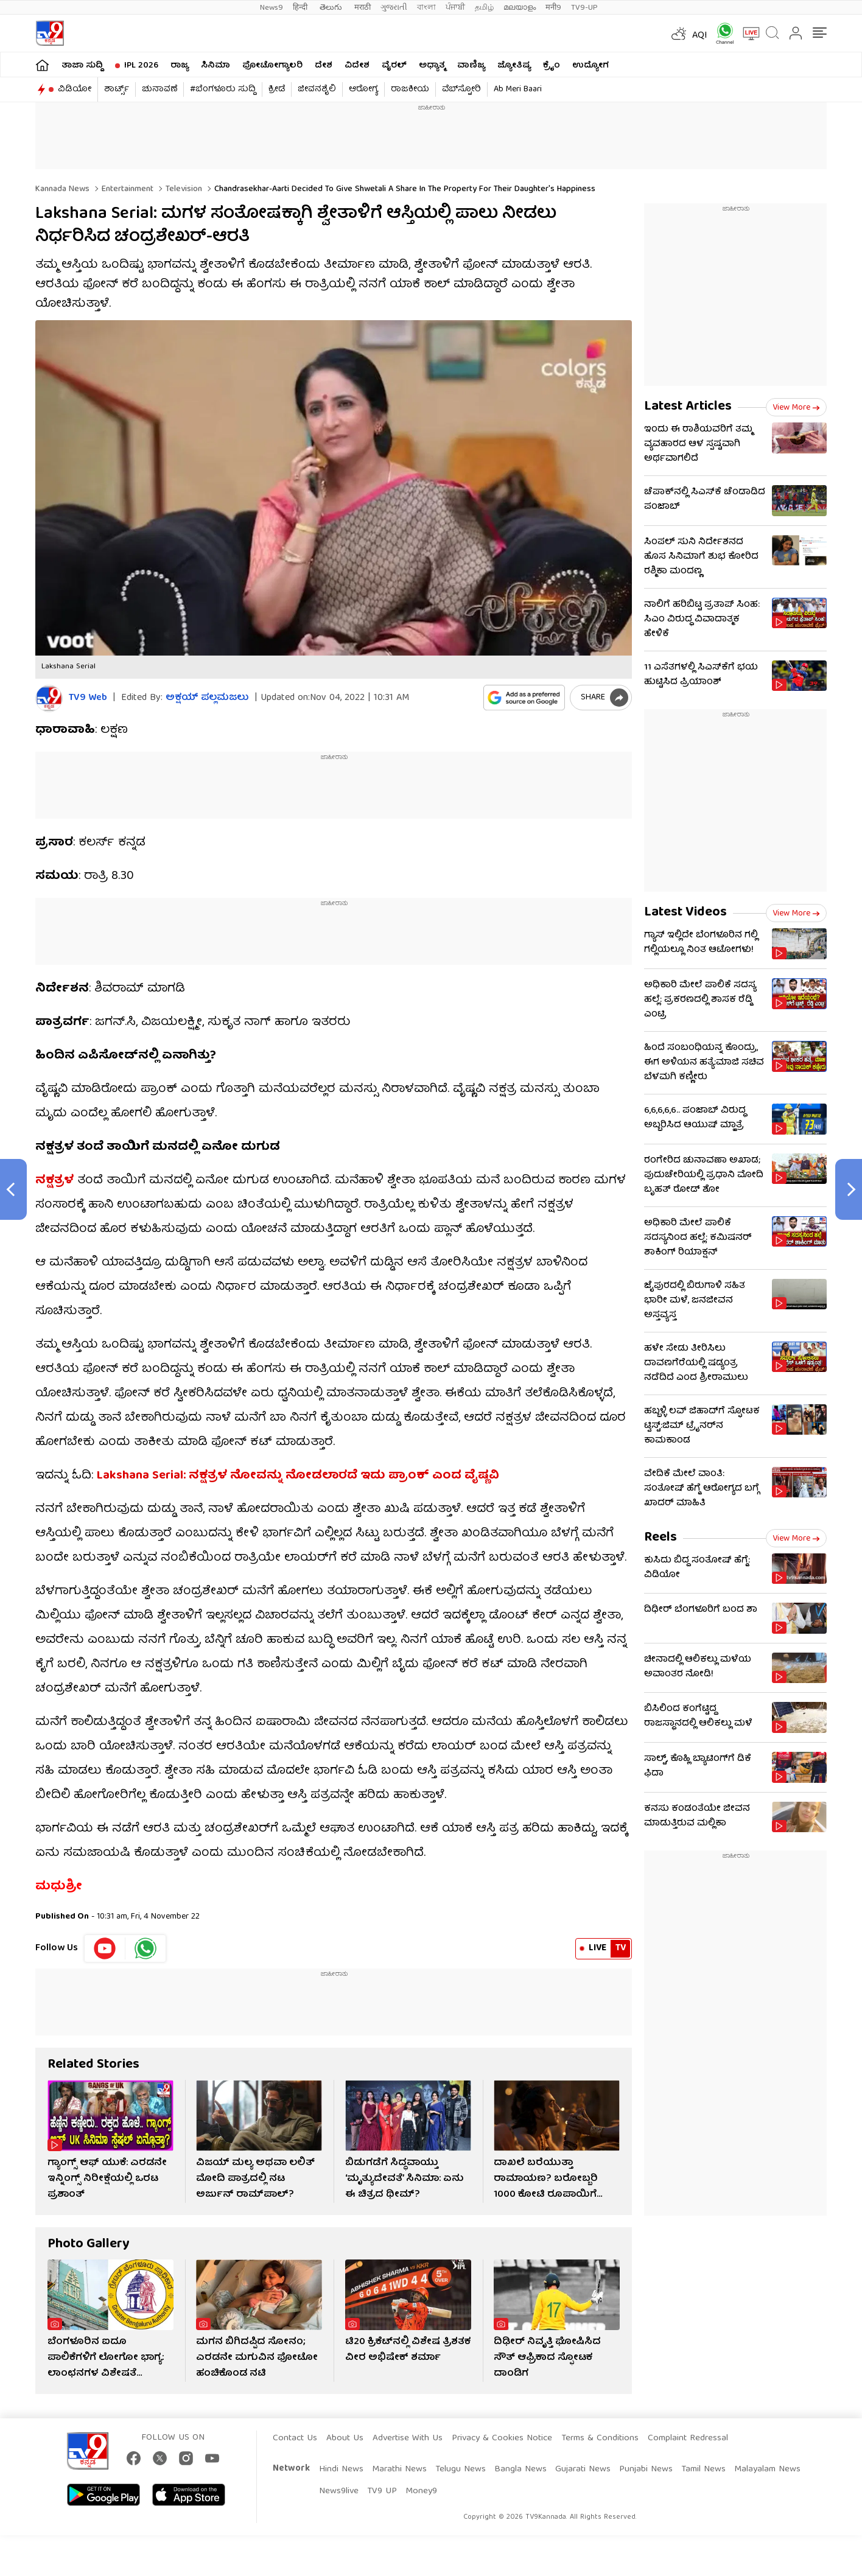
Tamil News (703, 2469)
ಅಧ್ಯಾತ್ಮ (432, 65)
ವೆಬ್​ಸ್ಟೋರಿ (461, 89)
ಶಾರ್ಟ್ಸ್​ (116, 89)
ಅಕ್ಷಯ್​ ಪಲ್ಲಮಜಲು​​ (207, 698)
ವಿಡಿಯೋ (74, 89)
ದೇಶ (323, 65)
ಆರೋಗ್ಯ (363, 89)
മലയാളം (519, 7)
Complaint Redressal (688, 2438)
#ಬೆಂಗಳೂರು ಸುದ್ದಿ (223, 89)
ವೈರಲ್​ (394, 65)
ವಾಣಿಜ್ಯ (471, 65)
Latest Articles (688, 407)
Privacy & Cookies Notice (502, 2438)
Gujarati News (583, 2469)
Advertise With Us (408, 2438)
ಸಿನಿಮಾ (215, 65)
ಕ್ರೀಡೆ (276, 89)
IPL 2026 (141, 65)
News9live (339, 2491)
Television (182, 189)
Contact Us (295, 2438)
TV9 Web (88, 698)
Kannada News (62, 189)
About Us (344, 2438)
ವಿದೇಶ (357, 65)
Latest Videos (685, 913)
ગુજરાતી (393, 7)
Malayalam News (767, 2469)
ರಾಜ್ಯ (179, 65)
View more (796, 408)
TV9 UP (382, 2491)
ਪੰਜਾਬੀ (455, 7)
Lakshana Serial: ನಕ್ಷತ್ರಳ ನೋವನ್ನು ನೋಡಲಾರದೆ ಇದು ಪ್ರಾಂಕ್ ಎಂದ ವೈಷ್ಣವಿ (298, 1475)
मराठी (362, 7)
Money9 (421, 2491)
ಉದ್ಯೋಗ (590, 65)
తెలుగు (332, 7)
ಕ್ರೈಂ (551, 65)
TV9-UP (584, 7)
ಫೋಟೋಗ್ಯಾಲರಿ (272, 65)
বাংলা (426, 7)
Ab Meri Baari (518, 89)
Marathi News (399, 2469)
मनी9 (553, 7)
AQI (699, 36)
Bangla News (520, 2469)
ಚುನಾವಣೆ (159, 89)
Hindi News (341, 2469)
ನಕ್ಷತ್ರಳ (54, 1180)
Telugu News (460, 2469)
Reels (660, 1538)
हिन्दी (301, 7)
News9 (271, 7)
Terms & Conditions (600, 2438)
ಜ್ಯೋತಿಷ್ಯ (514, 65)
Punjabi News (646, 2469)
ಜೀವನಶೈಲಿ (317, 89)
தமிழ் (484, 7)
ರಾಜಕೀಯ (410, 89)
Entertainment (126, 189)
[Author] (49, 698)
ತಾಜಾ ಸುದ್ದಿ (82, 65)
